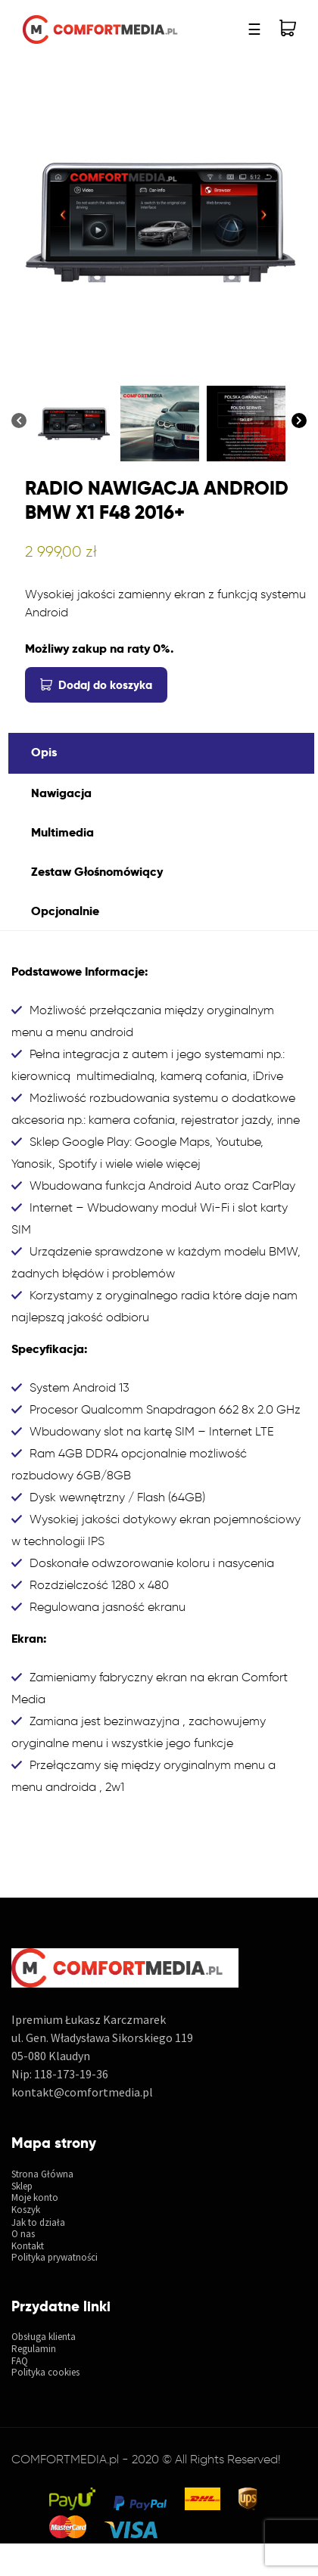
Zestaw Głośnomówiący (97, 872)
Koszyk (25, 2210)
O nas (23, 2234)
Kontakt (27, 2246)
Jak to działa (38, 2223)
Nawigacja (61, 793)
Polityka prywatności (54, 2258)
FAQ (19, 2361)
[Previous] (18, 421)
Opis (44, 752)
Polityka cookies (45, 2373)
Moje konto (34, 2198)
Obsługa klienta (43, 2337)
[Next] (299, 421)
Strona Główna (42, 2174)
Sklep (22, 2186)
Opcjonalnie (65, 911)
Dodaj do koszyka (105, 685)
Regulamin (33, 2349)
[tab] (161, 753)
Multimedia (62, 832)
